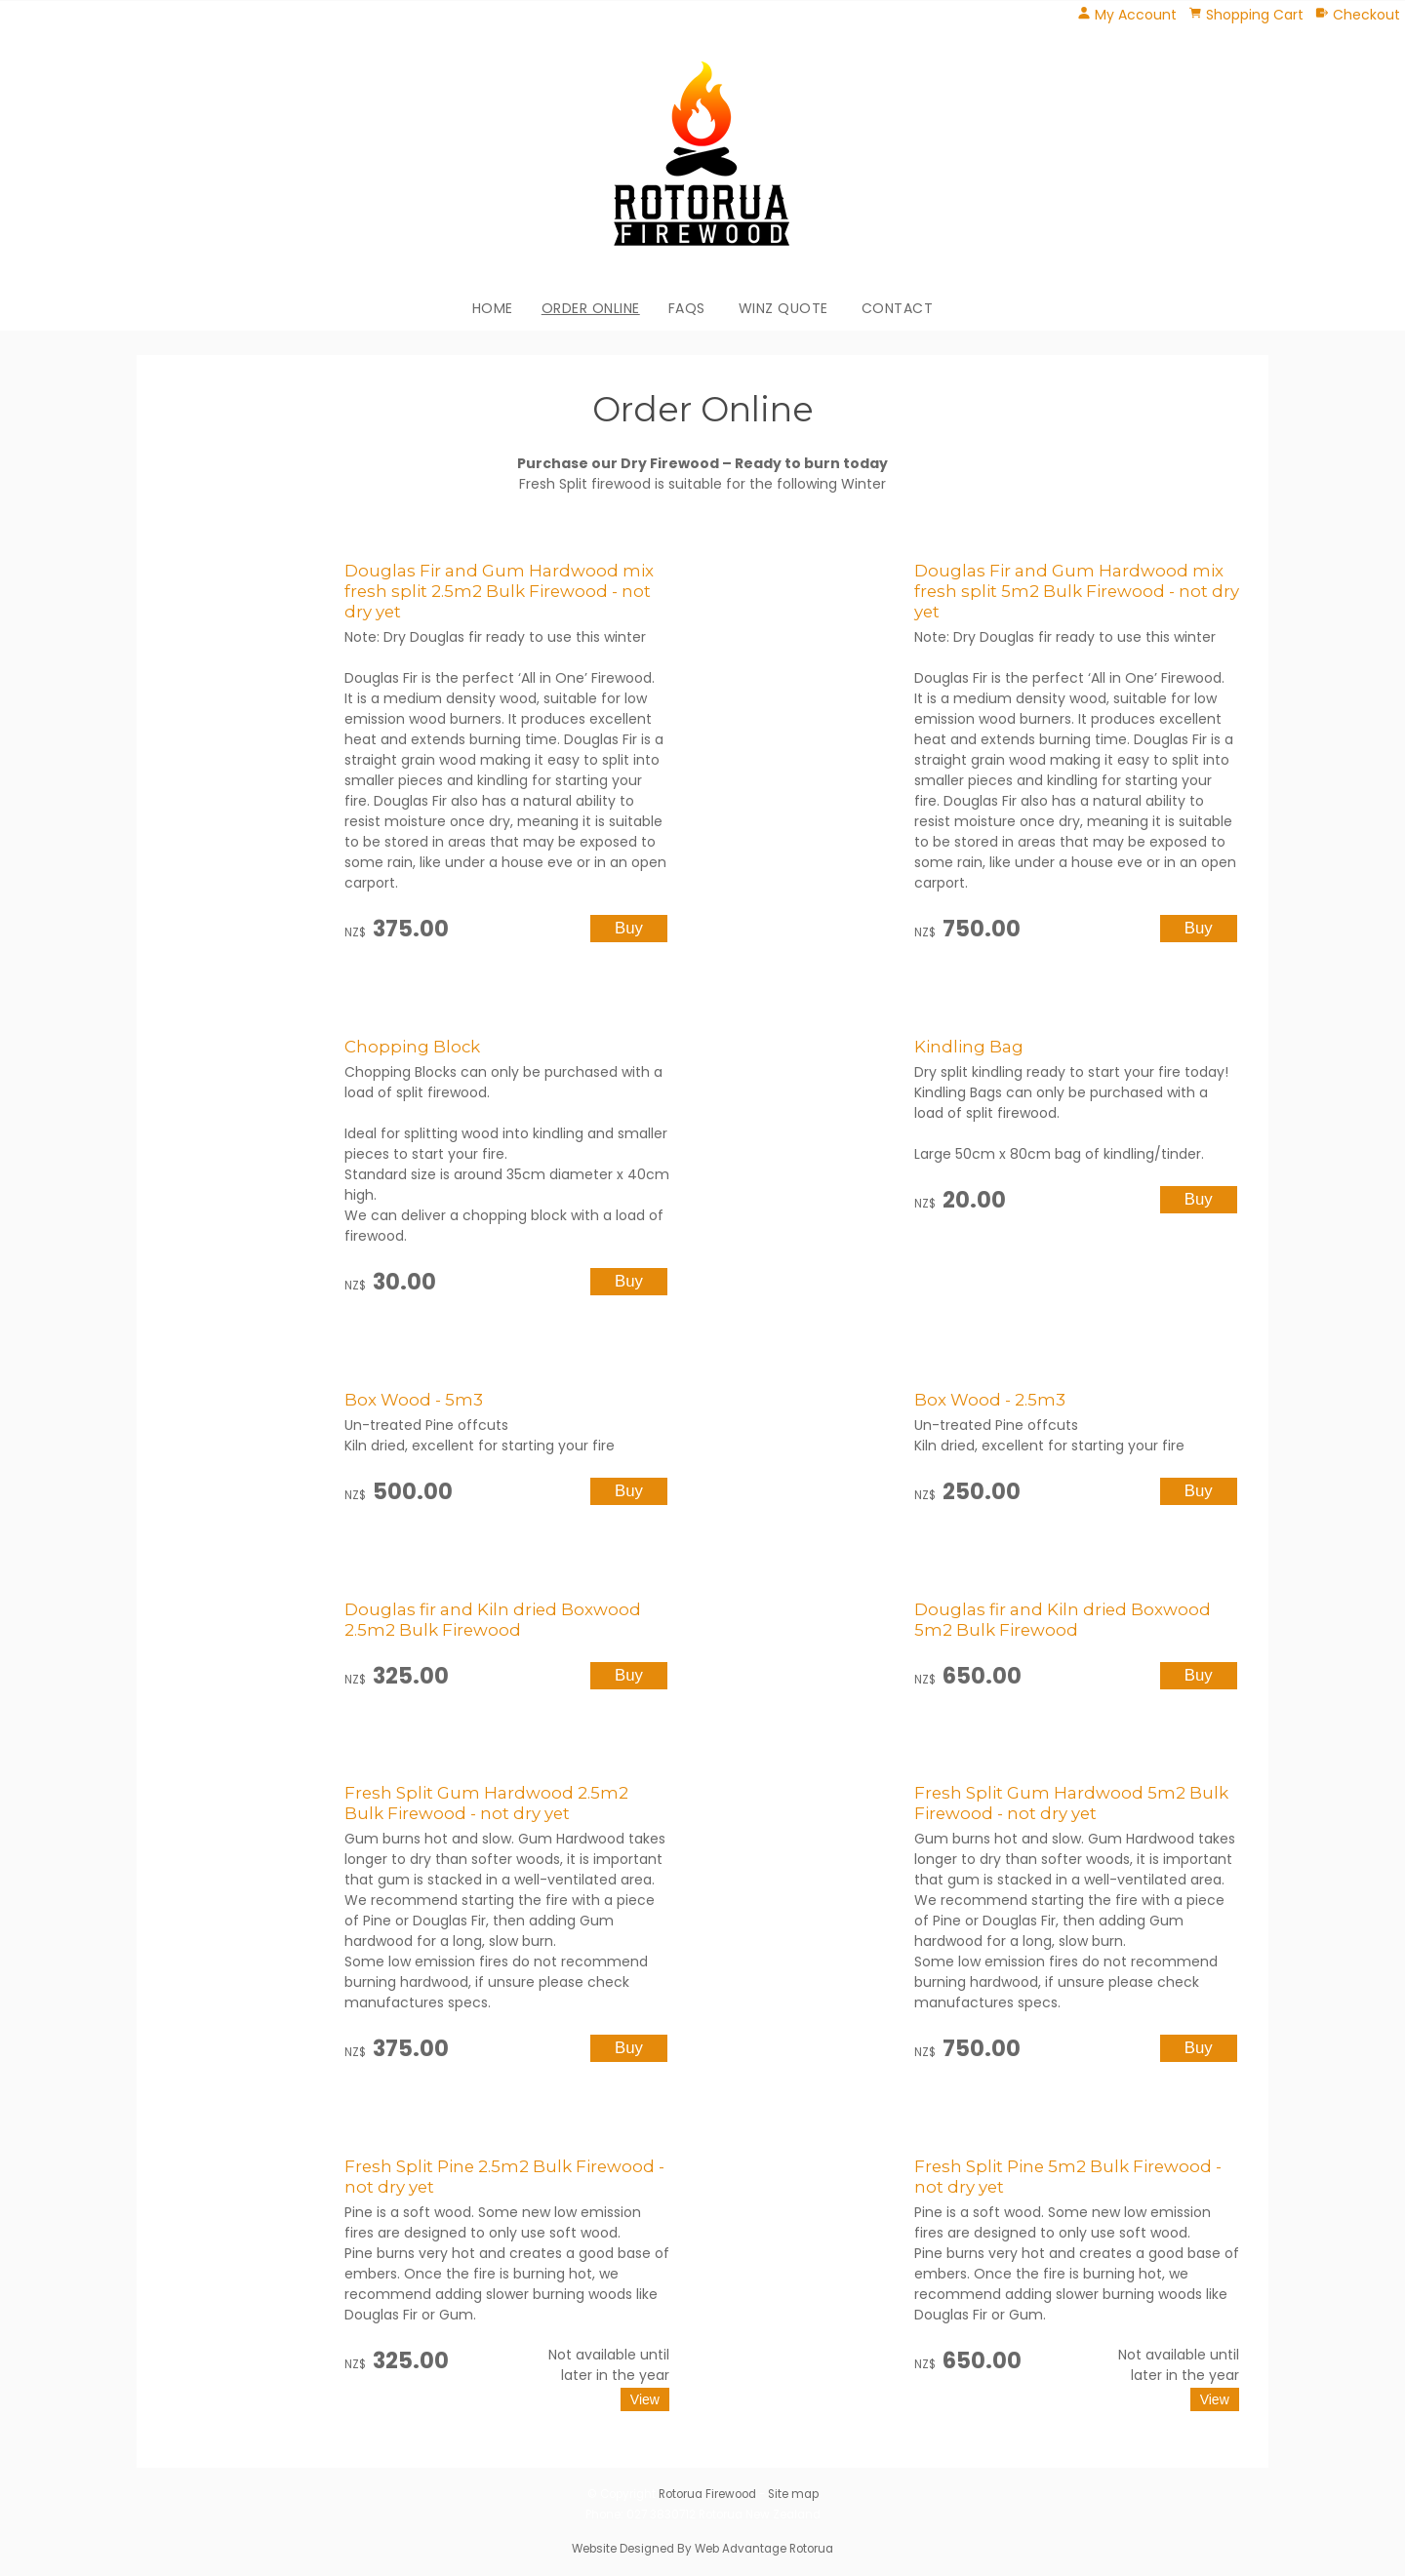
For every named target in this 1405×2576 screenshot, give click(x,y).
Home (492, 308)
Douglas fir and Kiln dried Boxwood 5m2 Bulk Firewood (1062, 1620)
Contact (898, 308)
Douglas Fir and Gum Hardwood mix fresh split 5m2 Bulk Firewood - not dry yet (1076, 591)
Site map (793, 2494)
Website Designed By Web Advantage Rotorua (702, 2548)
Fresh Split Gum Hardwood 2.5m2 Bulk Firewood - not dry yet (486, 1803)
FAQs (686, 308)
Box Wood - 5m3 (413, 1399)
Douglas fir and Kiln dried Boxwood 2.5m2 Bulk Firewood (492, 1620)
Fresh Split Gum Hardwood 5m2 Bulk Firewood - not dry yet (1071, 1803)
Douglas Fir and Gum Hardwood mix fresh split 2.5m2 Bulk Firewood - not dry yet (499, 591)
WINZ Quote (783, 308)
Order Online (591, 308)
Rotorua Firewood (707, 2494)
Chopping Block (412, 1046)
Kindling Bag (969, 1046)
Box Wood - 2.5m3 (989, 1399)
